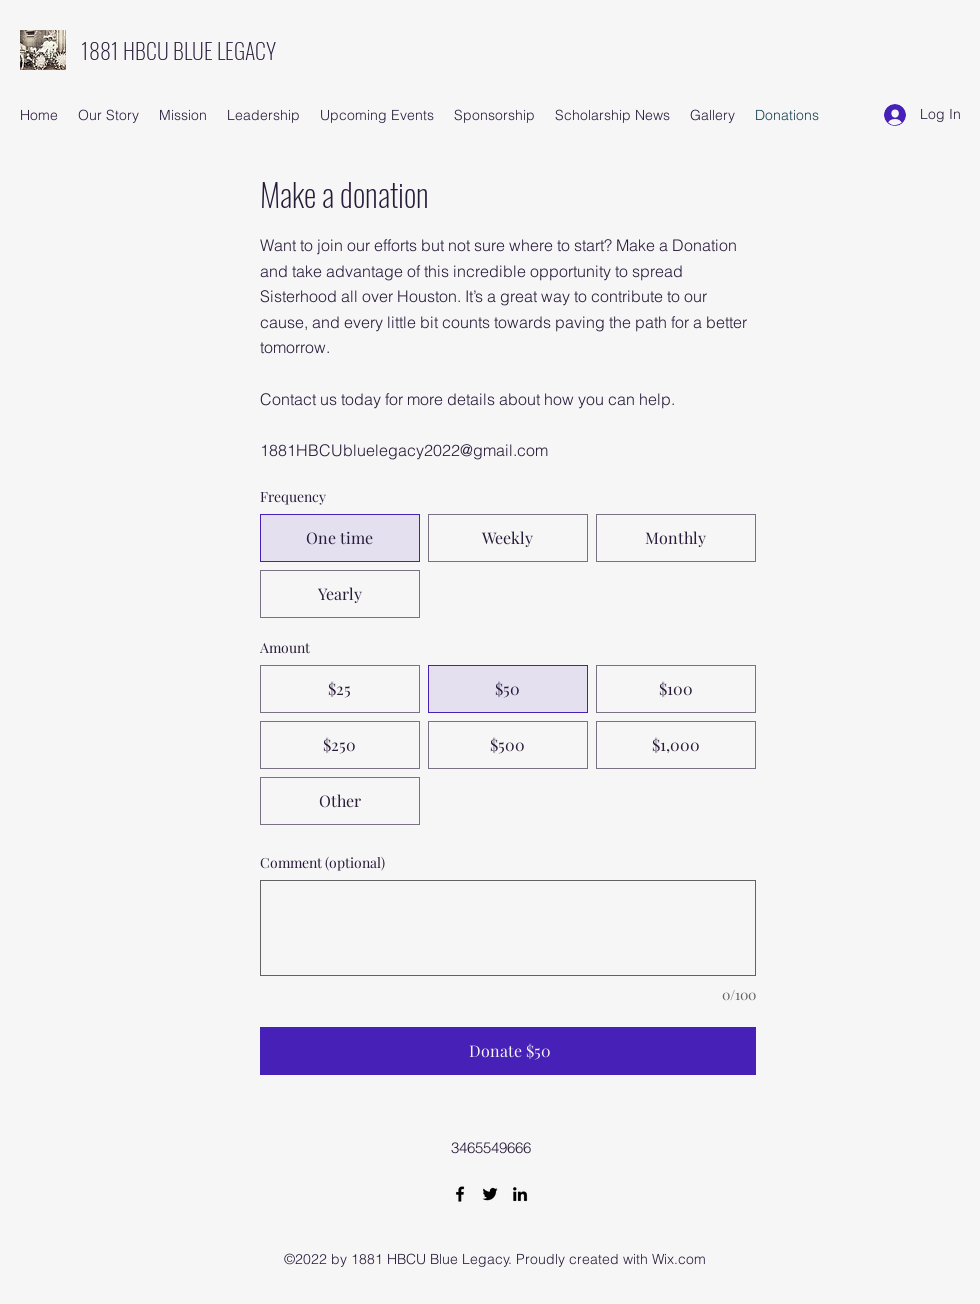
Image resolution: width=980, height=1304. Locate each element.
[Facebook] (460, 1194)
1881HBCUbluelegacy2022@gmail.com (404, 450)
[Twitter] (490, 1194)
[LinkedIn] (520, 1194)
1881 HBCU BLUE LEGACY (178, 50)
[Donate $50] (508, 1051)
